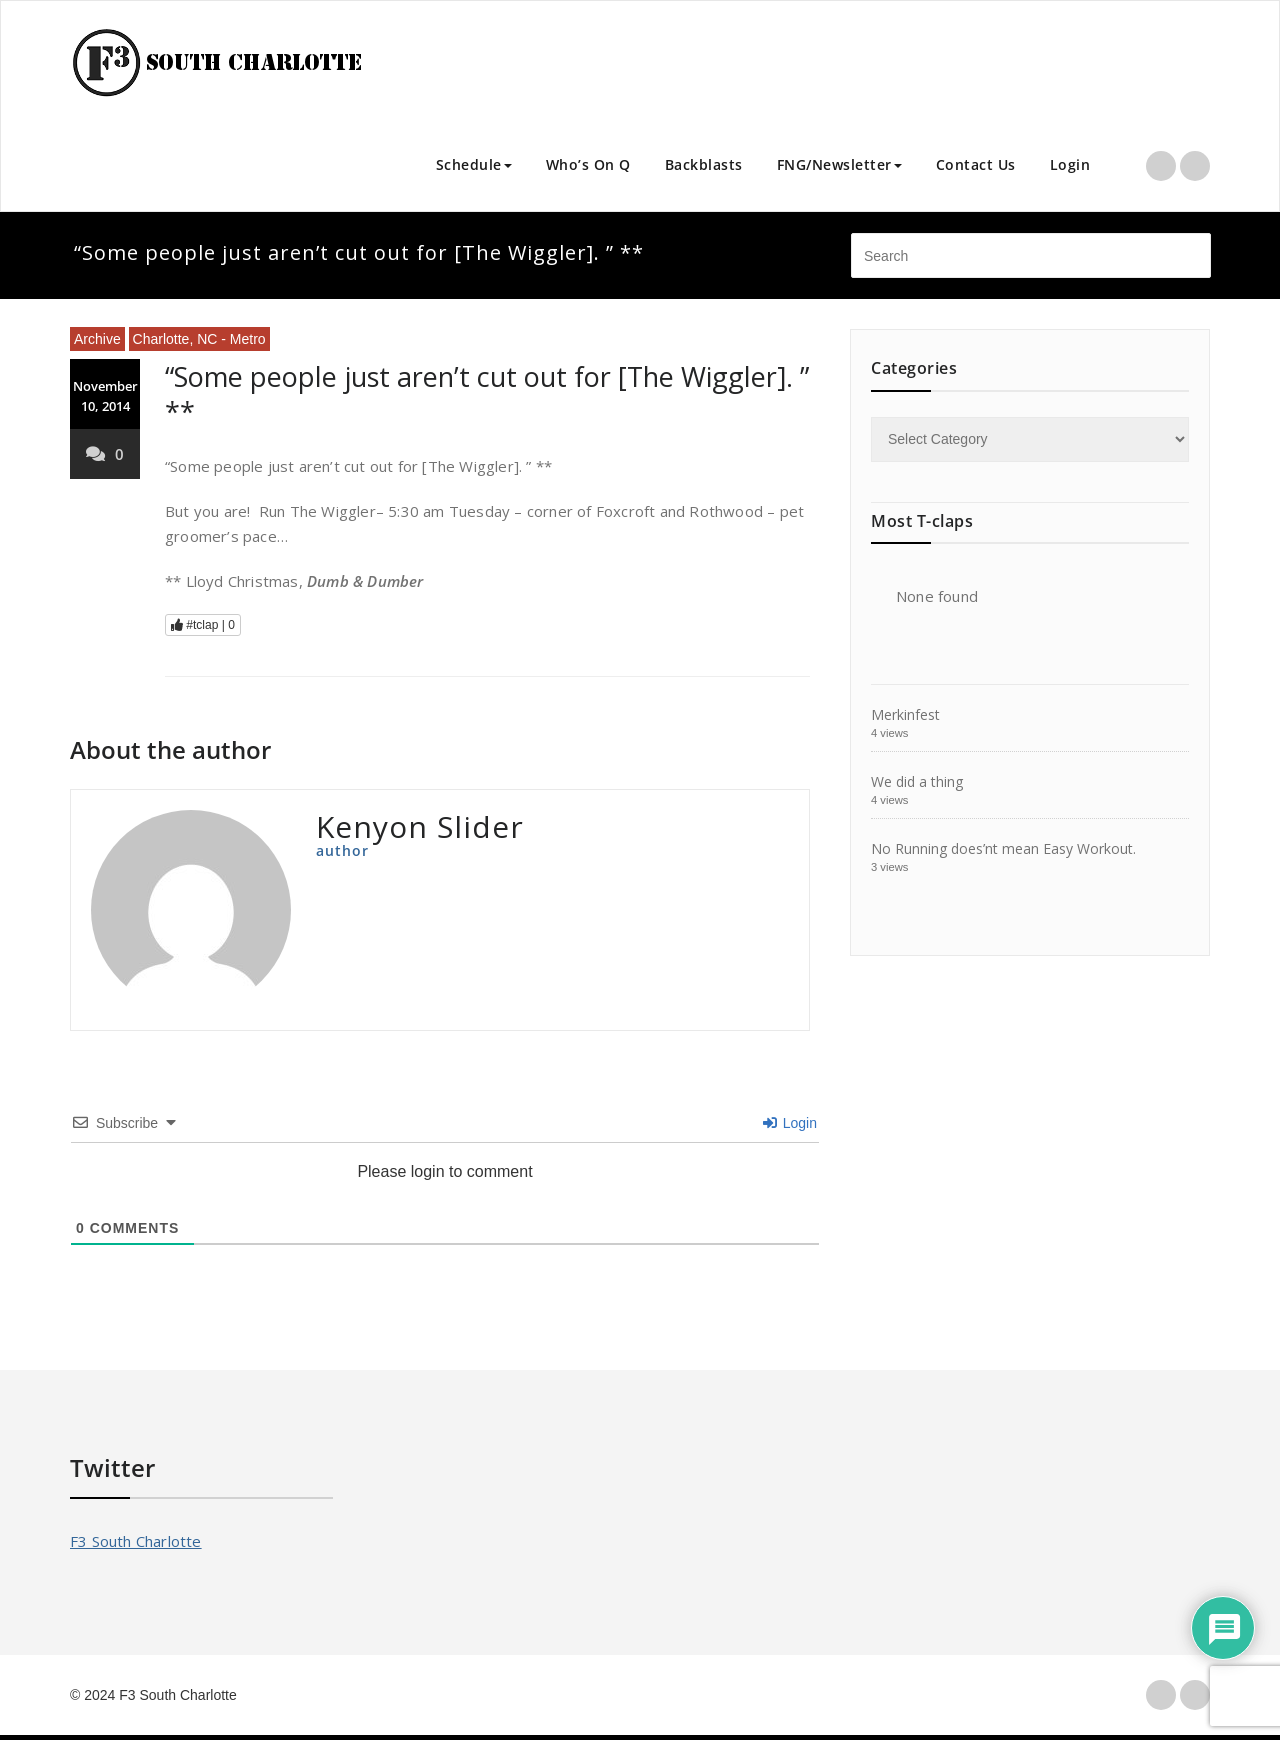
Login (1070, 164)
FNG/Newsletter (839, 164)
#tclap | (203, 625)
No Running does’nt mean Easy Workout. (1003, 848)
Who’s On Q (588, 164)
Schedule (474, 164)
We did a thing (917, 781)
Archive (97, 339)
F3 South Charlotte (136, 1541)
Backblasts (704, 164)
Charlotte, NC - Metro (199, 339)
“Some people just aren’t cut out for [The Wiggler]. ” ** (487, 394)
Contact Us (976, 164)
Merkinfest (905, 714)
